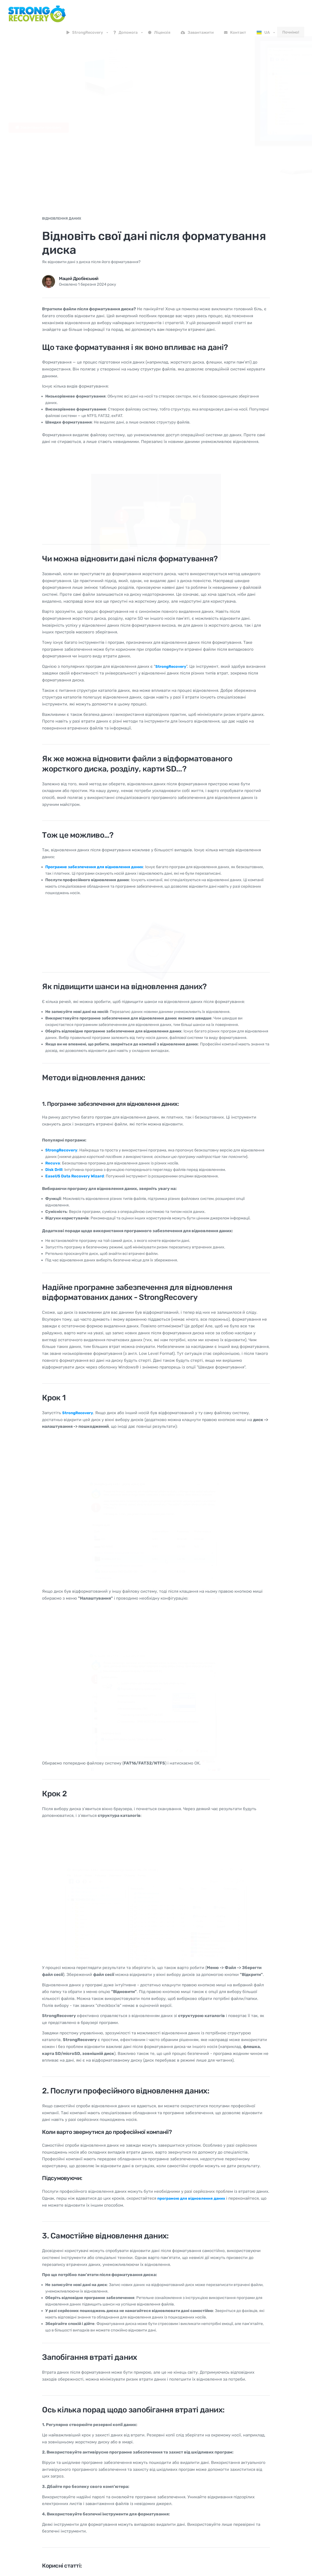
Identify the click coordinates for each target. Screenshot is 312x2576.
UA (261, 14)
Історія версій (92, 125)
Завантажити (198, 13)
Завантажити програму (38, 125)
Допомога (130, 13)
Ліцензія (162, 13)
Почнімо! (290, 13)
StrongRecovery (92, 13)
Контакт (234, 13)
